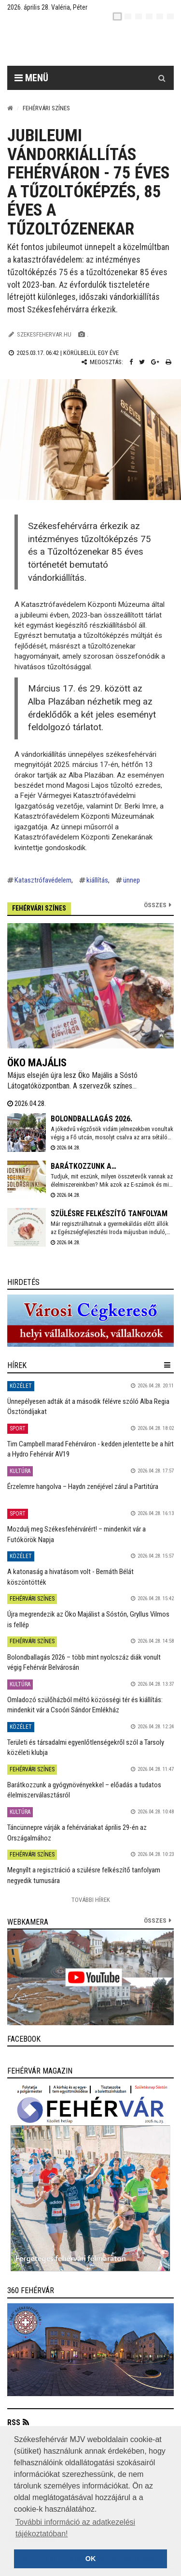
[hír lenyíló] (167, 1365)
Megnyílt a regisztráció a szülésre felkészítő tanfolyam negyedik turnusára (83, 1875)
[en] (128, 16)
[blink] (170, 16)
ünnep (131, 880)
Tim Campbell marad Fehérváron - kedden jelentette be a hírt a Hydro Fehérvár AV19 (90, 1449)
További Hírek (90, 1899)
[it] (159, 16)
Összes (155, 905)
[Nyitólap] (10, 108)
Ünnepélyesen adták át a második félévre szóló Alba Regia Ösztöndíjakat (88, 1406)
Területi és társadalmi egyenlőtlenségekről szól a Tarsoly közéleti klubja (85, 1747)
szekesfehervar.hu (44, 334)
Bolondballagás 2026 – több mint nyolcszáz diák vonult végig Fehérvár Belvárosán (84, 1662)
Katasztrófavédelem (42, 880)
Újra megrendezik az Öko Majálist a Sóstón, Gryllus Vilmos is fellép (88, 1619)
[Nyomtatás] (168, 362)
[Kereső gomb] (162, 78)
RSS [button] (13, 2422)
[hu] (117, 16)
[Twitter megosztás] (142, 362)
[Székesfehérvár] (97, 44)
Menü (31, 78)
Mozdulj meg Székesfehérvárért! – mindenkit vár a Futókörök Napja (76, 1534)
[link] (90, 1321)
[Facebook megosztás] (131, 362)
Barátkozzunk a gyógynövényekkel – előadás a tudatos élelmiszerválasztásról (84, 1790)
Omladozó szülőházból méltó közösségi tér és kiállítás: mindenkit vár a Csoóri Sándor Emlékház (85, 1704)
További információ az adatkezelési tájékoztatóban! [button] (75, 2528)
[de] (149, 16)
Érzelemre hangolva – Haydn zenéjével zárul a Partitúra (82, 1486)
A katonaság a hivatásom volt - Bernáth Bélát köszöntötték (70, 1576)
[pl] (138, 16)
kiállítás (97, 880)
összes (155, 1920)
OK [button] (90, 2558)
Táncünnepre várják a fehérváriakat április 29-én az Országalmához (77, 1832)
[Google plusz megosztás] (155, 362)
